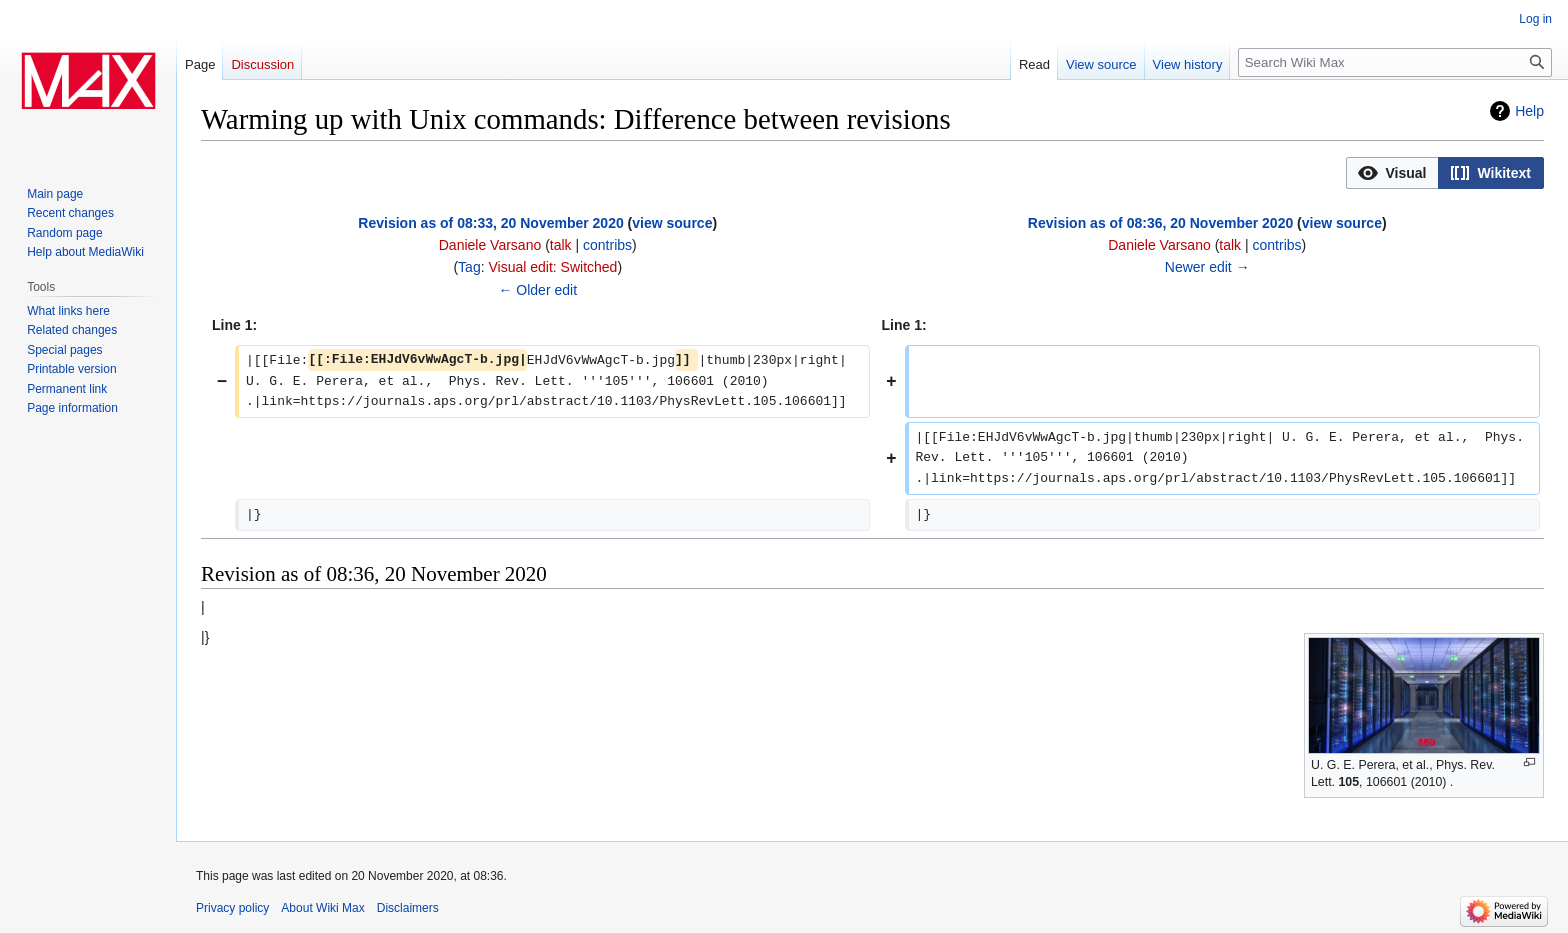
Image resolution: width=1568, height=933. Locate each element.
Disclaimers (408, 908)
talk (561, 245)
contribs (607, 245)
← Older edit (537, 290)
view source (672, 223)
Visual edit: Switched (552, 267)
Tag (469, 267)
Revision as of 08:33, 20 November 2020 (490, 223)
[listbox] (1445, 173)
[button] (1392, 173)
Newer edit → (1207, 267)
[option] (1392, 172)
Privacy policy (232, 908)
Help (1529, 111)
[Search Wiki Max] (1395, 62)
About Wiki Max (322, 908)
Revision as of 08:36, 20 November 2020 (1160, 223)
